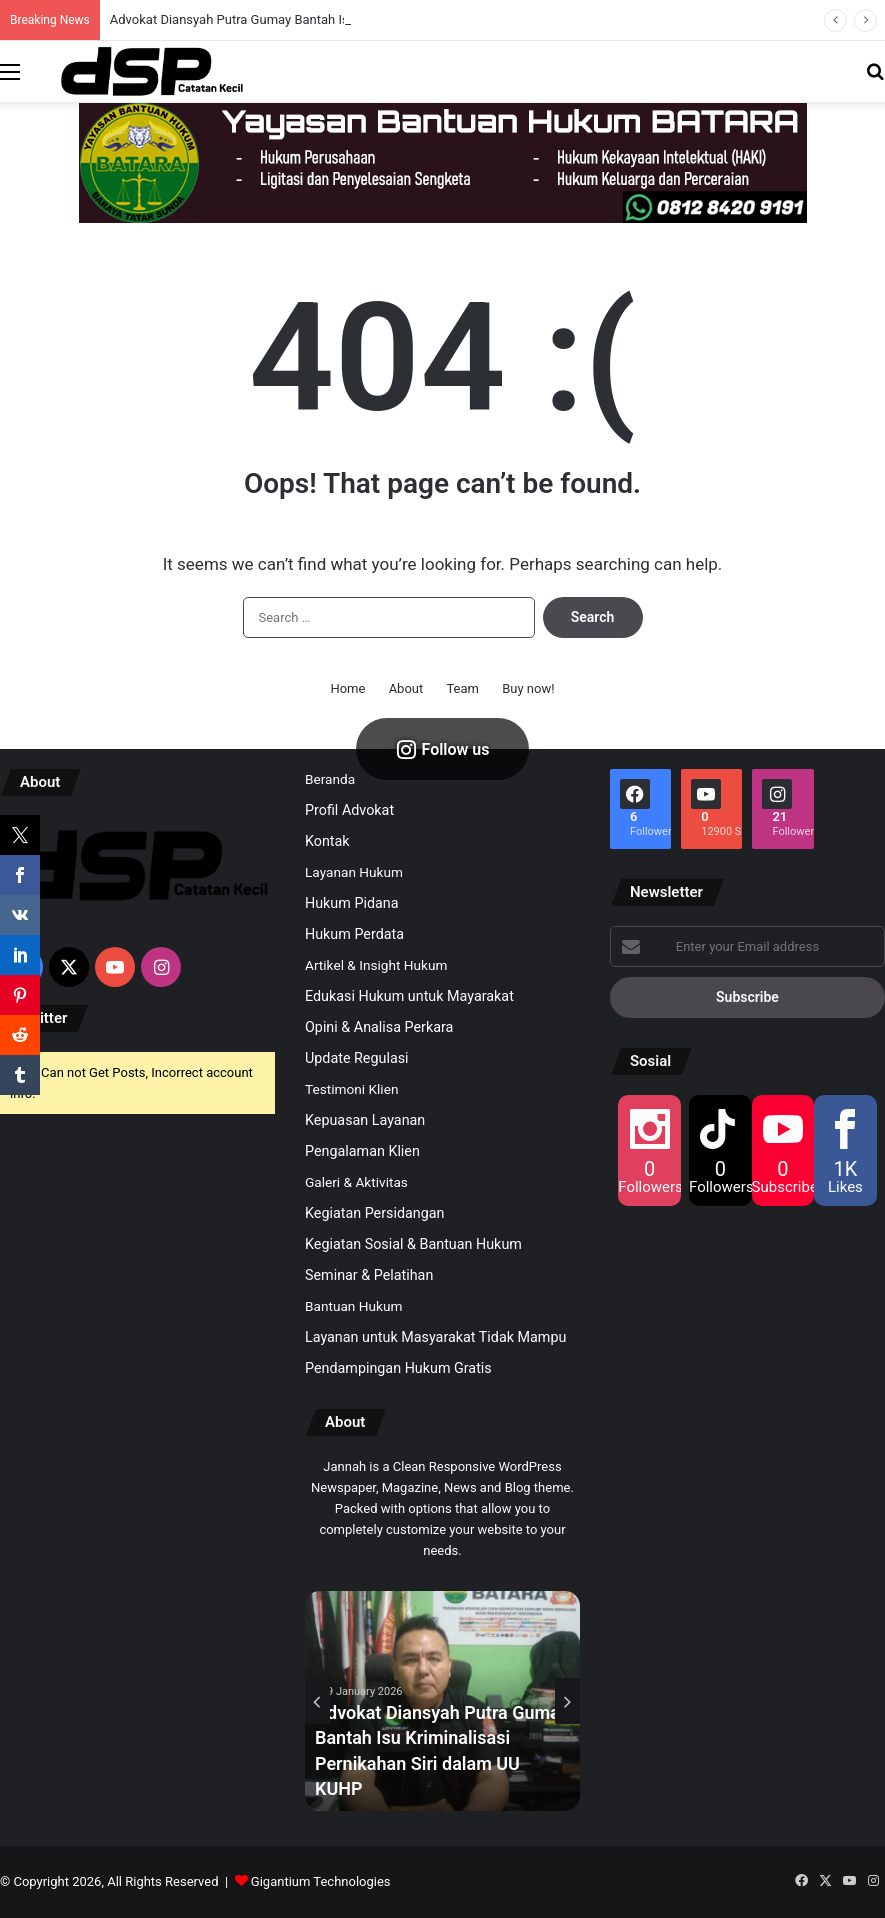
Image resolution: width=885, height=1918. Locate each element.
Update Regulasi (357, 1058)
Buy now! (528, 688)
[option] (442, 1701)
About (406, 688)
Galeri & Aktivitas (356, 1182)
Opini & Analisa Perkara (379, 1027)
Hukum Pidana (352, 903)
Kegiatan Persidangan (375, 1213)
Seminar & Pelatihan (369, 1275)
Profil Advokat (349, 810)
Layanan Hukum (354, 872)
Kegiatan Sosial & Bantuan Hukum (413, 1244)
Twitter (43, 1018)
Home (347, 688)
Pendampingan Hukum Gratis (398, 1368)
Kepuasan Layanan (365, 1120)
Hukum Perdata (354, 934)
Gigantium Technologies (321, 1881)
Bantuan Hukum (353, 1306)
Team (462, 688)
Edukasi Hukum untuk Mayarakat (409, 996)
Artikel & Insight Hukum (376, 965)
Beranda (330, 779)
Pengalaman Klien (362, 1151)
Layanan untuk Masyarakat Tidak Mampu (435, 1337)
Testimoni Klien (351, 1089)
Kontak (327, 841)
